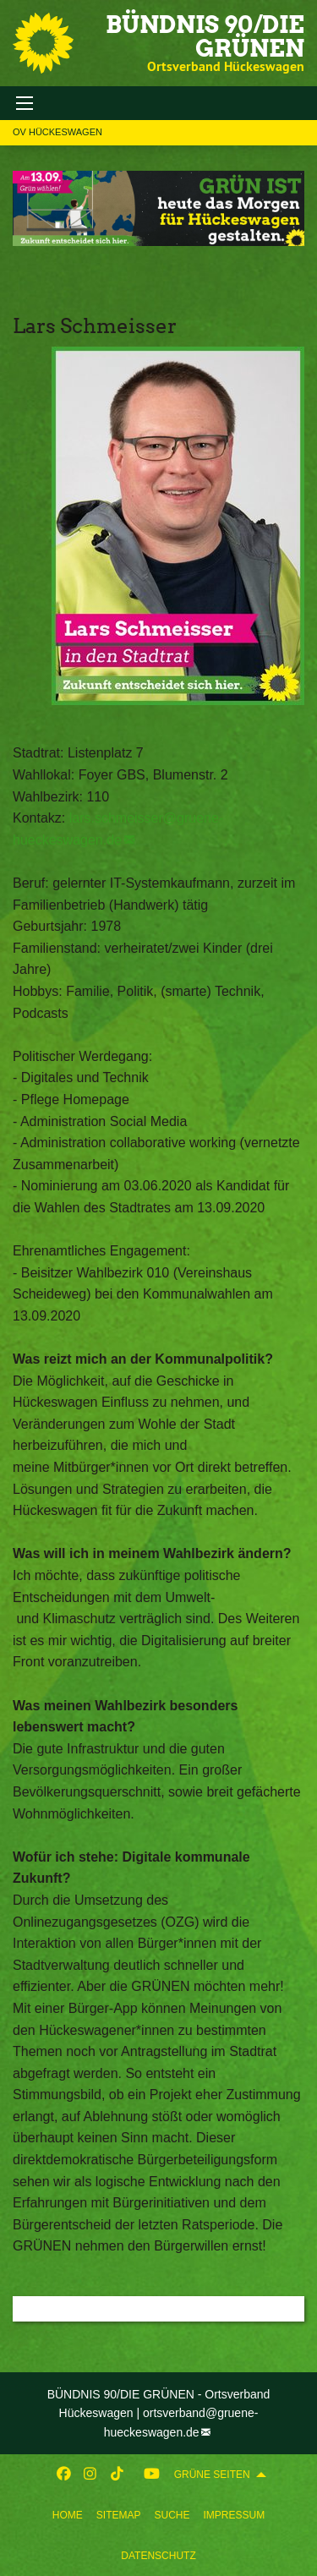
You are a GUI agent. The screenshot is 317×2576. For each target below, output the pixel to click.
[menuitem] (67, 2515)
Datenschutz (158, 2556)
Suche (171, 2515)
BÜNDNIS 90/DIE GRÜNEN (205, 36)
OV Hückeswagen (57, 132)
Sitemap (118, 2515)
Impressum (234, 2515)
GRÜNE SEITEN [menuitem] (212, 2474)
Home (67, 2515)
